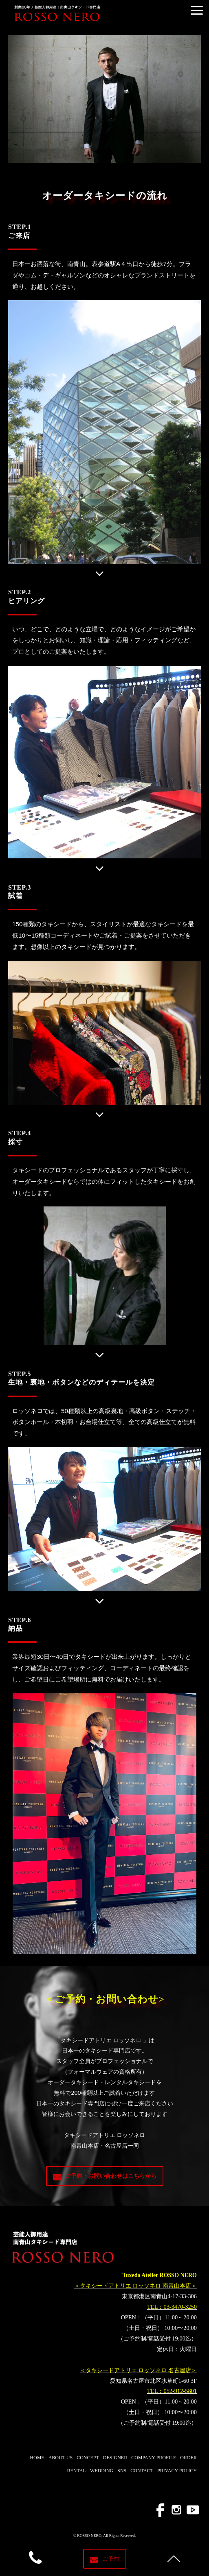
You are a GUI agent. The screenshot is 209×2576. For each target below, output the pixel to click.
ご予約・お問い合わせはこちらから (110, 2176)
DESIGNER (115, 2457)
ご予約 (110, 2559)
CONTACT (141, 2470)
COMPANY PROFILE (153, 2457)
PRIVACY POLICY (177, 2470)
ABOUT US (60, 2457)
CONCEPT (88, 2457)
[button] (197, 10)
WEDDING (101, 2470)
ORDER (188, 2457)
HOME (37, 2457)
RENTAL (76, 2470)
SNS (121, 2470)
